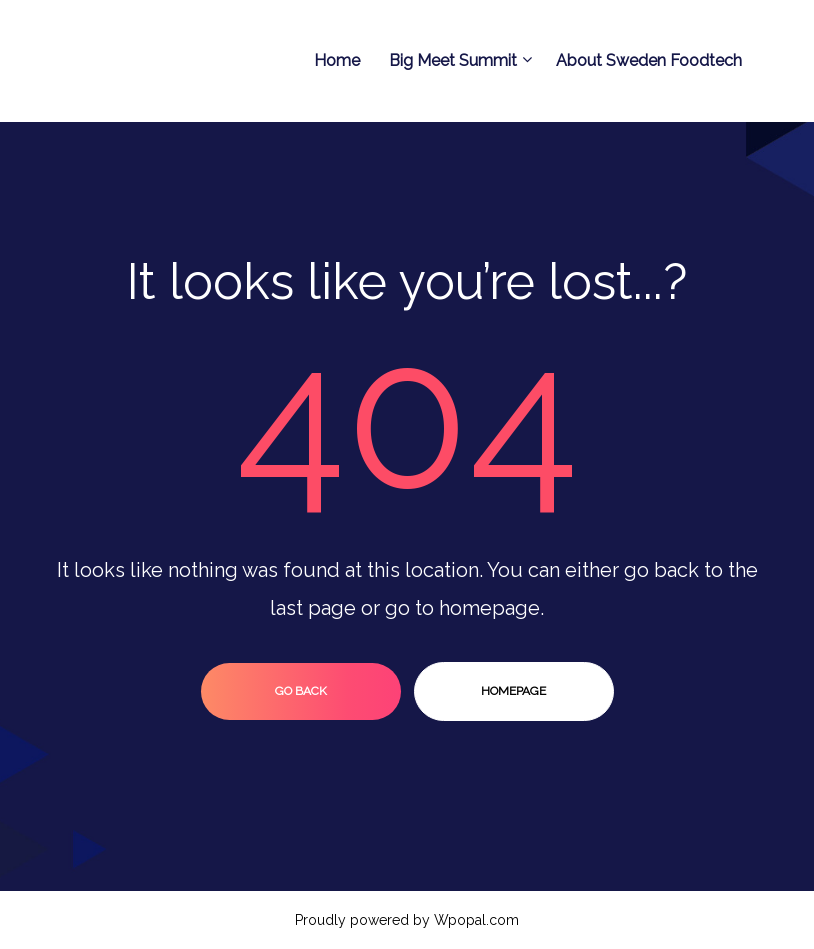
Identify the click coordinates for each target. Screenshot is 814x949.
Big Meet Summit (458, 60)
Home (337, 60)
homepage (513, 691)
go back (301, 691)
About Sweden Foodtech (649, 60)
